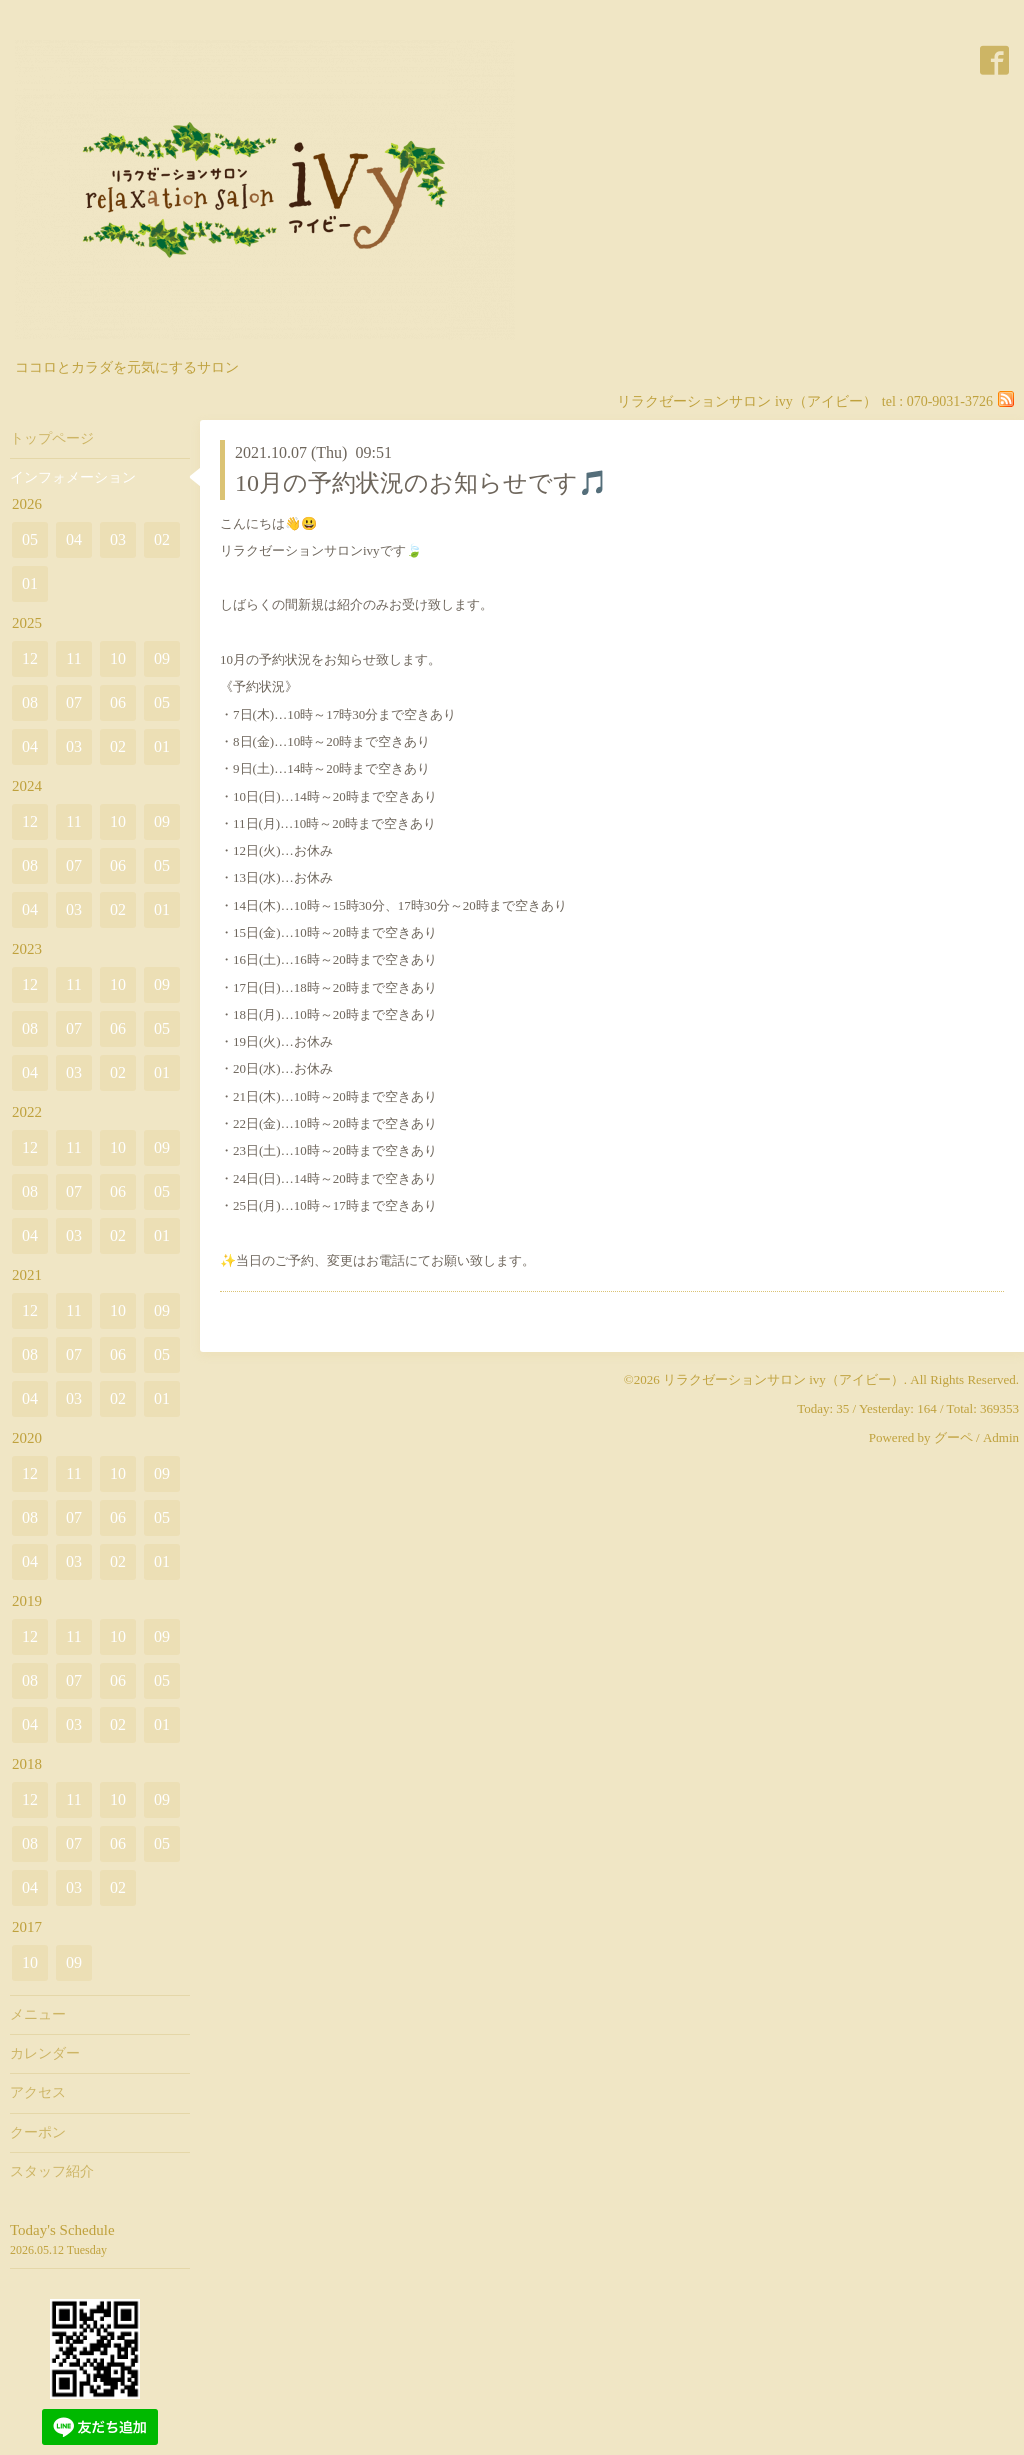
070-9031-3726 (950, 401)
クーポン (38, 2132)
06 (118, 702)
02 (162, 539)
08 (30, 702)
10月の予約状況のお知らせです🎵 (421, 483)
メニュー (38, 2014)
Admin (1001, 1437)
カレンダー (45, 2053)
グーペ (953, 1437)
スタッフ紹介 (52, 2171)
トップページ (52, 438)
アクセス (38, 2092)
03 (118, 539)
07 (74, 702)
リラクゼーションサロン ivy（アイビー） (783, 1379)
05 (30, 539)
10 (118, 658)
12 (30, 658)
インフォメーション (73, 477)
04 (74, 539)
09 (162, 658)
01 (30, 583)
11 (73, 658)
